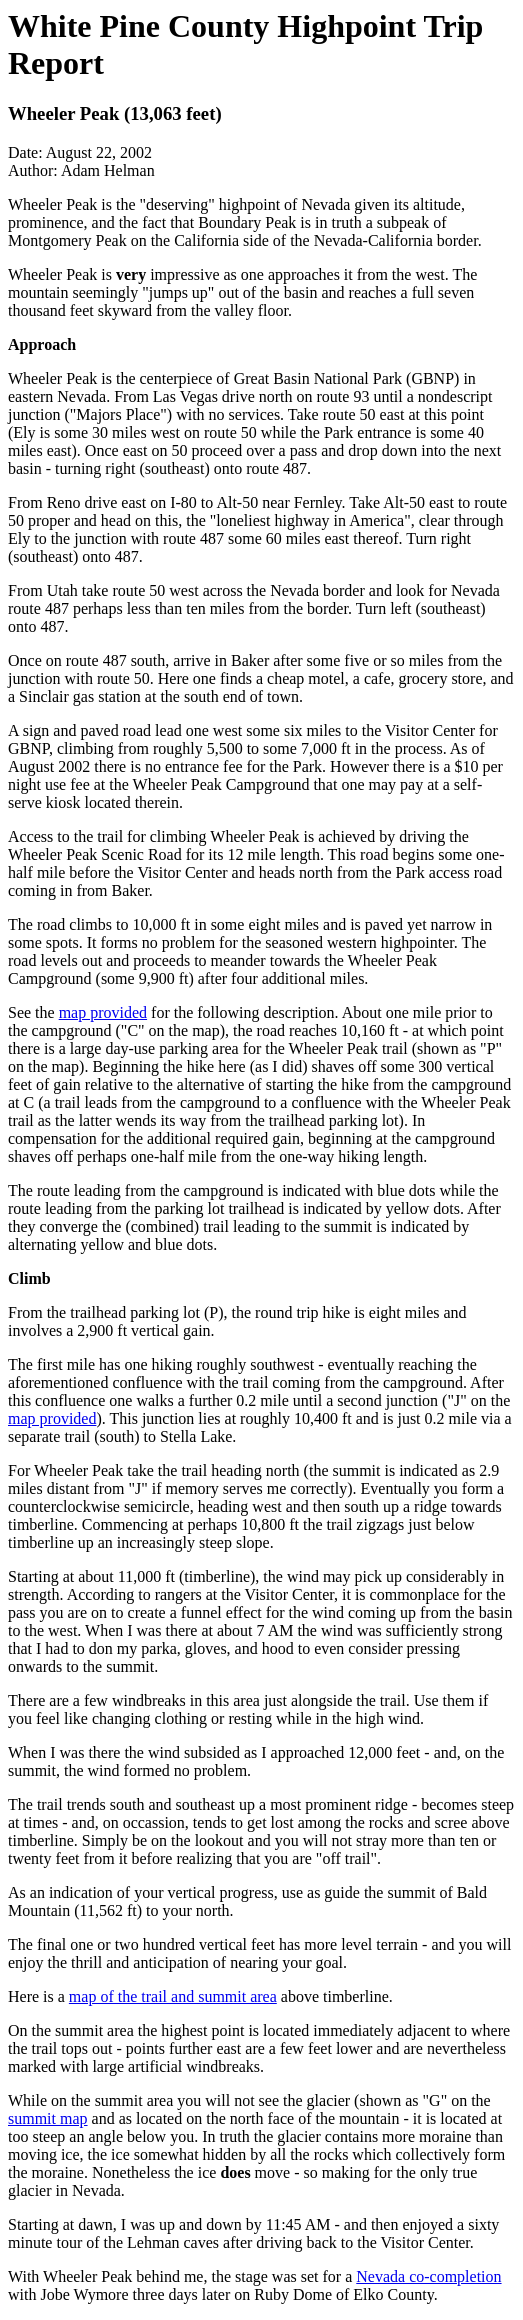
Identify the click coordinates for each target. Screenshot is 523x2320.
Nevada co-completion (428, 2276)
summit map (48, 2118)
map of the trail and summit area (173, 1996)
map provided (103, 1012)
